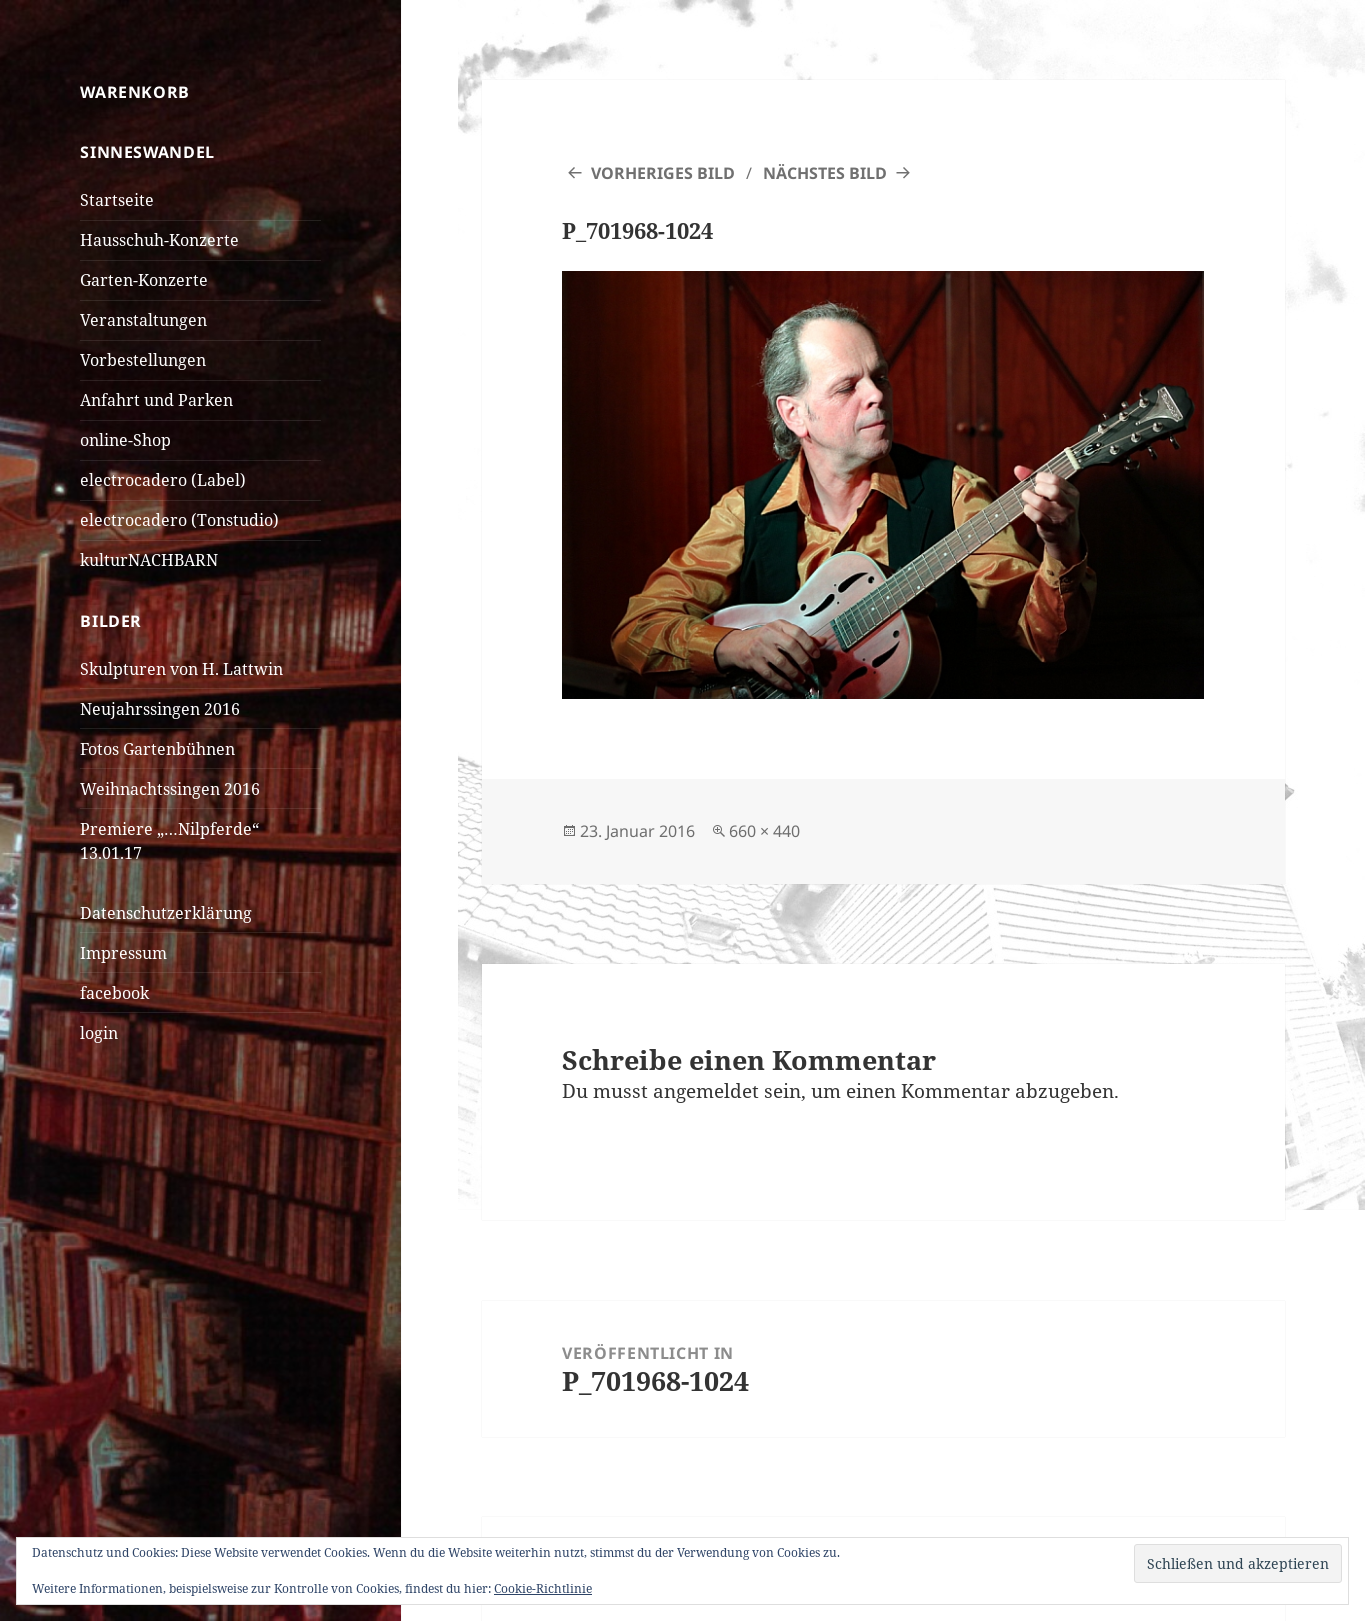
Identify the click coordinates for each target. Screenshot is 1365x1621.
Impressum (123, 953)
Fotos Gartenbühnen (157, 749)
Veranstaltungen (143, 320)
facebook (114, 993)
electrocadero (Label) (163, 480)
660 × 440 (764, 831)
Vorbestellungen (143, 360)
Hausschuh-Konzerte (159, 240)
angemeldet (706, 1091)
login (99, 1033)
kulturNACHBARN (149, 560)
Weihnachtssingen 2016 (170, 789)
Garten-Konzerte (144, 280)
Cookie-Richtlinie (543, 1588)
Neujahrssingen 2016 (160, 709)
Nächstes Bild (825, 173)
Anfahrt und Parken (156, 400)
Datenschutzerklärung (166, 913)
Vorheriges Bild (663, 173)
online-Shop (125, 440)
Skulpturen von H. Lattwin (181, 669)
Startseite (117, 200)
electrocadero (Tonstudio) (179, 520)
